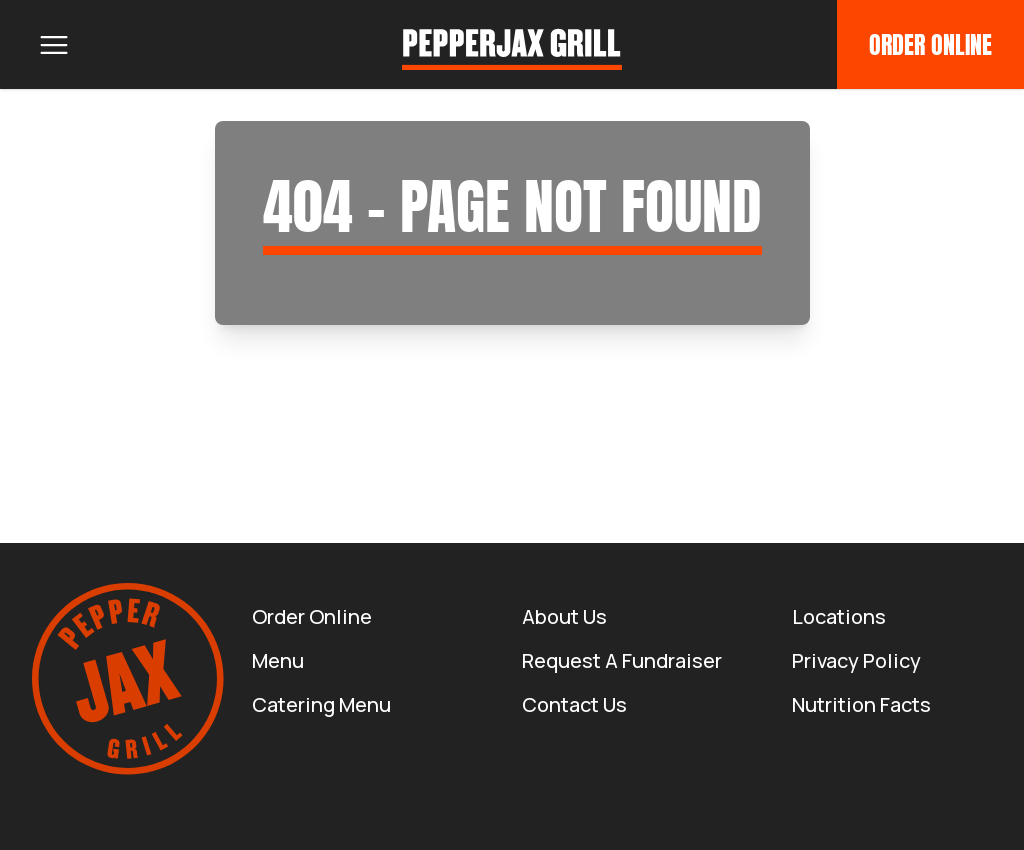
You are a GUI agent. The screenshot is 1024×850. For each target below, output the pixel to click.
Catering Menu (321, 704)
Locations (839, 616)
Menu (278, 660)
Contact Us (574, 704)
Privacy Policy (856, 660)
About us (564, 616)
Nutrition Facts (861, 704)
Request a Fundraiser (622, 660)
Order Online (930, 45)
